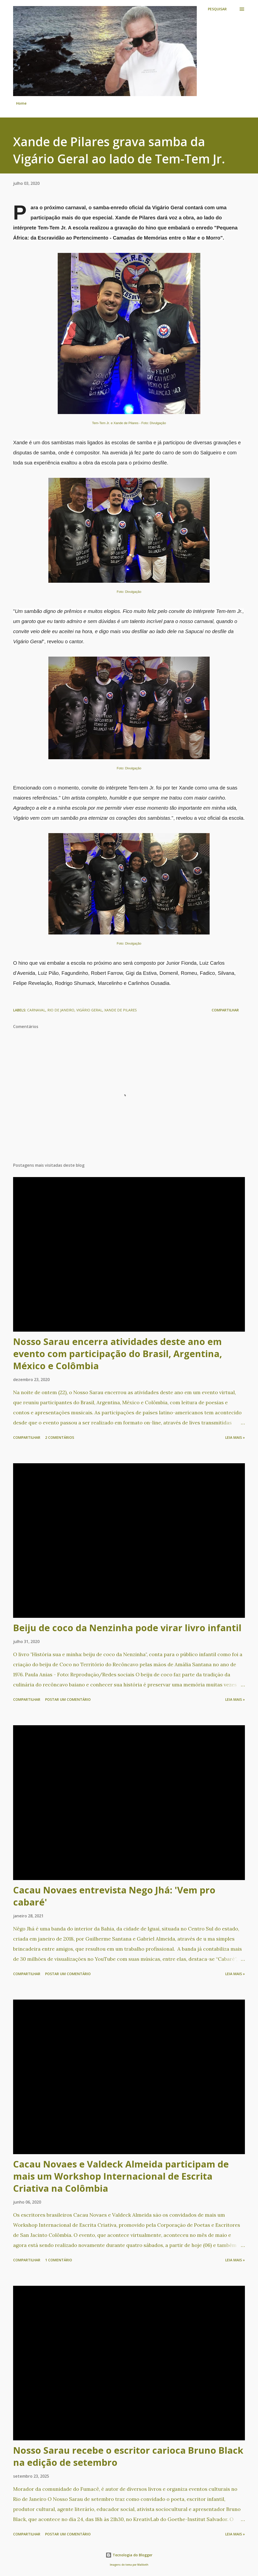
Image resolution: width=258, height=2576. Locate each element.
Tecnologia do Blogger (129, 2555)
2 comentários (59, 1437)
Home (21, 103)
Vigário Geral (89, 1010)
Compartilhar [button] (225, 1010)
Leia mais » (235, 1437)
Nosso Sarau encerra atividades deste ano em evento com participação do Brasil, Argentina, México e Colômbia (117, 1353)
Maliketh (142, 2564)
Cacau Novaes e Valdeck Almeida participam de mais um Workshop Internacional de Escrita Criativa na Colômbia (121, 2176)
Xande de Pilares (120, 1010)
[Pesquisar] (217, 9)
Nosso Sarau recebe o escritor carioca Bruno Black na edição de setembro (128, 2456)
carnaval (36, 1010)
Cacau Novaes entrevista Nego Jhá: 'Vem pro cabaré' (114, 1896)
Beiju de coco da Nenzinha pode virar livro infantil (127, 1628)
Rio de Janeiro (60, 1010)
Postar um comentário (68, 1699)
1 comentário (58, 2260)
